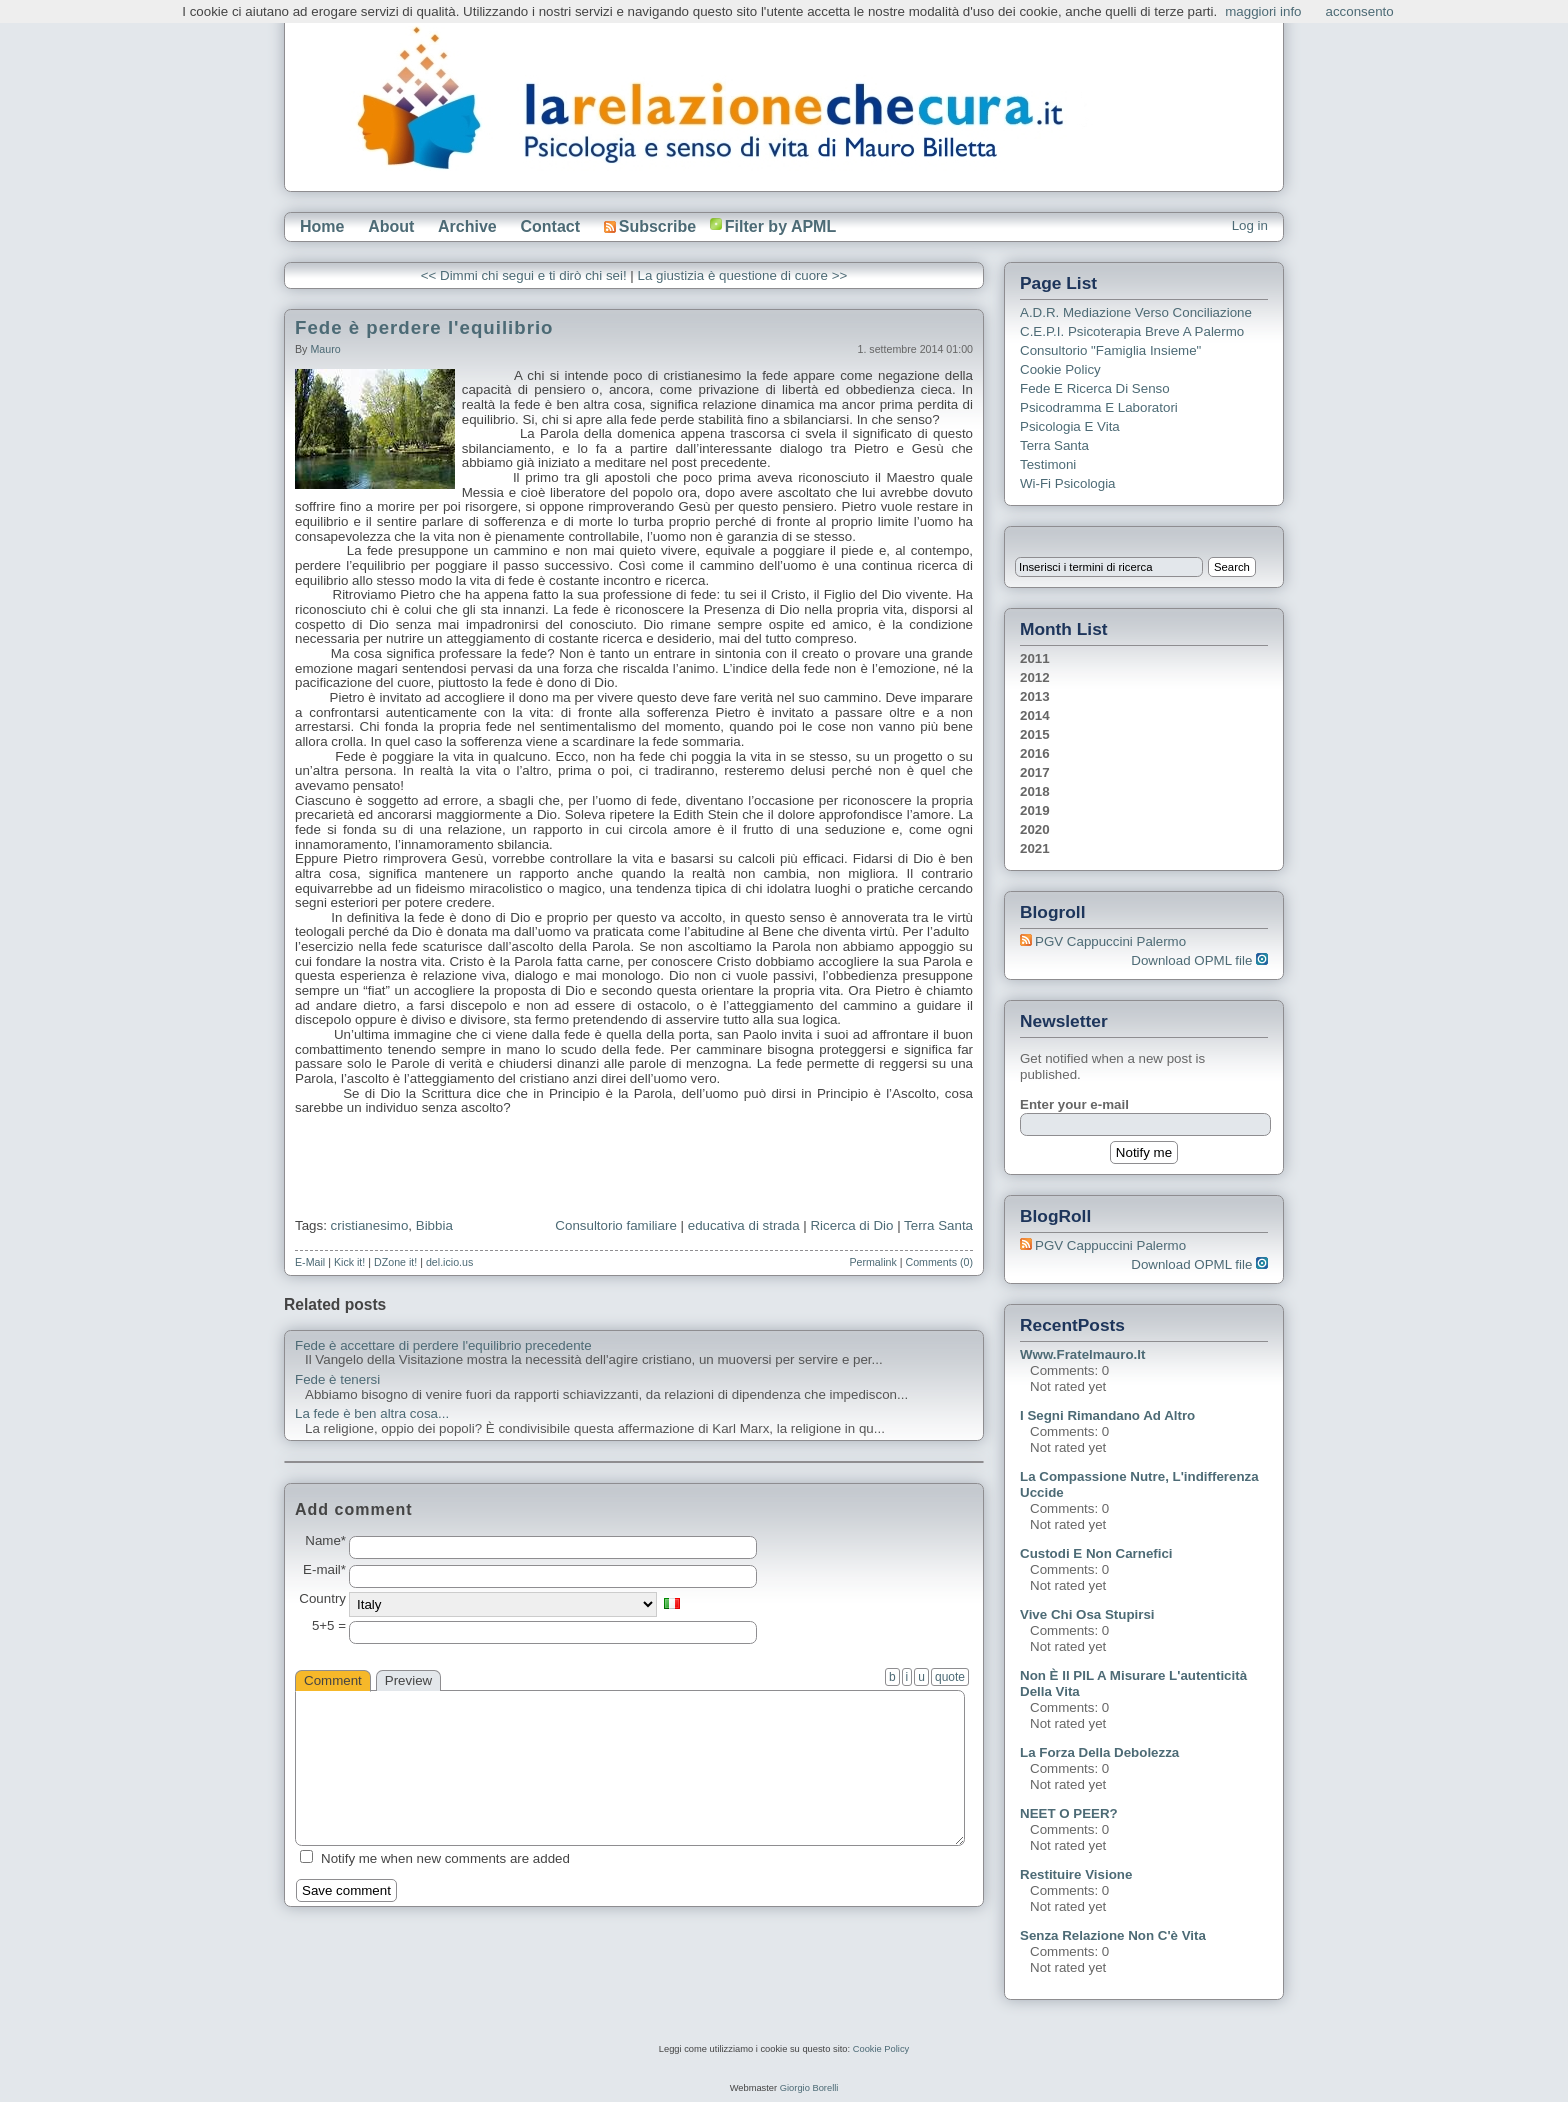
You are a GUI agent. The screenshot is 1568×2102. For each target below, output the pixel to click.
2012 (1035, 677)
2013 (1035, 696)
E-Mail (310, 1262)
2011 (1035, 658)
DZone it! (395, 1262)
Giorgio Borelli (809, 2088)
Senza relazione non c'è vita (1113, 1935)
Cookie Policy (1060, 369)
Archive (467, 226)
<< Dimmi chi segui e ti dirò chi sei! (524, 275)
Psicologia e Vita (1070, 426)
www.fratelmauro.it (1082, 1354)
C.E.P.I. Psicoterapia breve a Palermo (1132, 331)
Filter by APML (780, 226)
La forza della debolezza (1099, 1752)
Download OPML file (1199, 960)
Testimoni (1048, 464)
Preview (408, 1680)
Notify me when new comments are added (445, 1858)
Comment (333, 1680)
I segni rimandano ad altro (1107, 1415)
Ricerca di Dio (851, 1225)
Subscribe (650, 226)
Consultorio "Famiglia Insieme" (1110, 350)
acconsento (1360, 11)
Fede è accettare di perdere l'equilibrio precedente (443, 1346)
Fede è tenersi (337, 1380)
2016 (1035, 753)
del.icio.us (449, 1262)
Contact (550, 226)
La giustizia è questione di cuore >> (743, 275)
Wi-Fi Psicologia (1068, 483)
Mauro (325, 349)
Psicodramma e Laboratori (1099, 407)
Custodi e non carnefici (1096, 1553)
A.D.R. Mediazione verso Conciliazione (1136, 312)
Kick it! (349, 1262)
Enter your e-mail (1074, 1104)
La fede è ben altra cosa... (372, 1414)
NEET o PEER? (1069, 1813)
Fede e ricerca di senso (1095, 388)
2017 (1035, 772)
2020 (1035, 829)
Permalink (872, 1262)
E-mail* (324, 1570)
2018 (1035, 791)
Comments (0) (939, 1262)
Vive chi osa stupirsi (1087, 1614)
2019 (1035, 810)
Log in (1250, 225)
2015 (1035, 734)
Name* (325, 1541)
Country (322, 1599)
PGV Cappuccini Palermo (1110, 941)
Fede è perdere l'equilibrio (424, 327)
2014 (1035, 715)
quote (950, 1677)
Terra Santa (938, 1225)
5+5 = (329, 1626)
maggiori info (1263, 11)
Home (322, 226)
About (391, 226)
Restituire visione (1076, 1874)
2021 (1035, 848)
